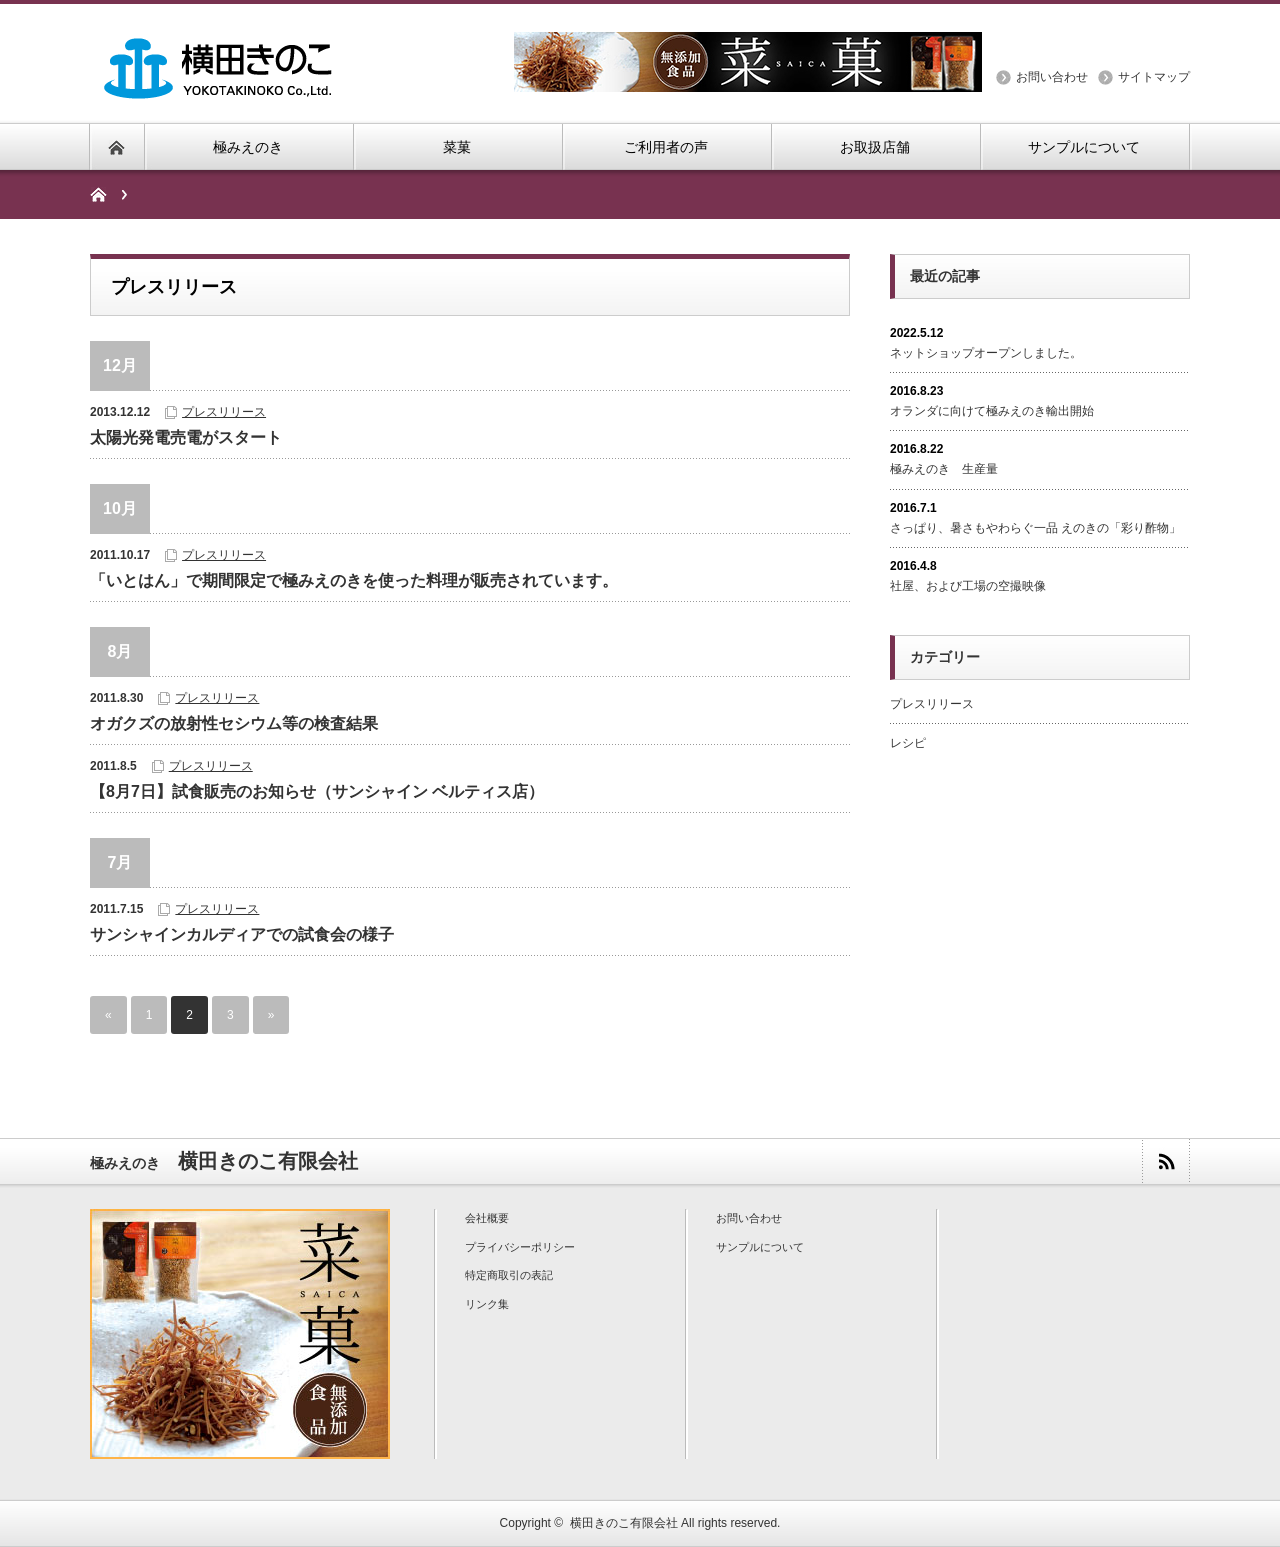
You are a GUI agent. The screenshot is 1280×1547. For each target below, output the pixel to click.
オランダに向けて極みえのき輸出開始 (992, 411)
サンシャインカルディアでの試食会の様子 (242, 934)
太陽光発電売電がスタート (186, 437)
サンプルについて (760, 1247)
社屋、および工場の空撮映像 (968, 586)
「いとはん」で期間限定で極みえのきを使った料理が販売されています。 (354, 580)
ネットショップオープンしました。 (986, 353)
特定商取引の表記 (509, 1275)
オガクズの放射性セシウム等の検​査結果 (234, 723)
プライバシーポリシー (520, 1247)
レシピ (908, 743)
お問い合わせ (1052, 77)
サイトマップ (1154, 77)
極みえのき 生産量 (944, 469)
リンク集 (487, 1304)
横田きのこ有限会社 (624, 1523)
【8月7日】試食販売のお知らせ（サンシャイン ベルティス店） (317, 791)
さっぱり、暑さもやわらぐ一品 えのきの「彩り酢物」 (1035, 528)
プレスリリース (224, 412)
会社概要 (487, 1218)
